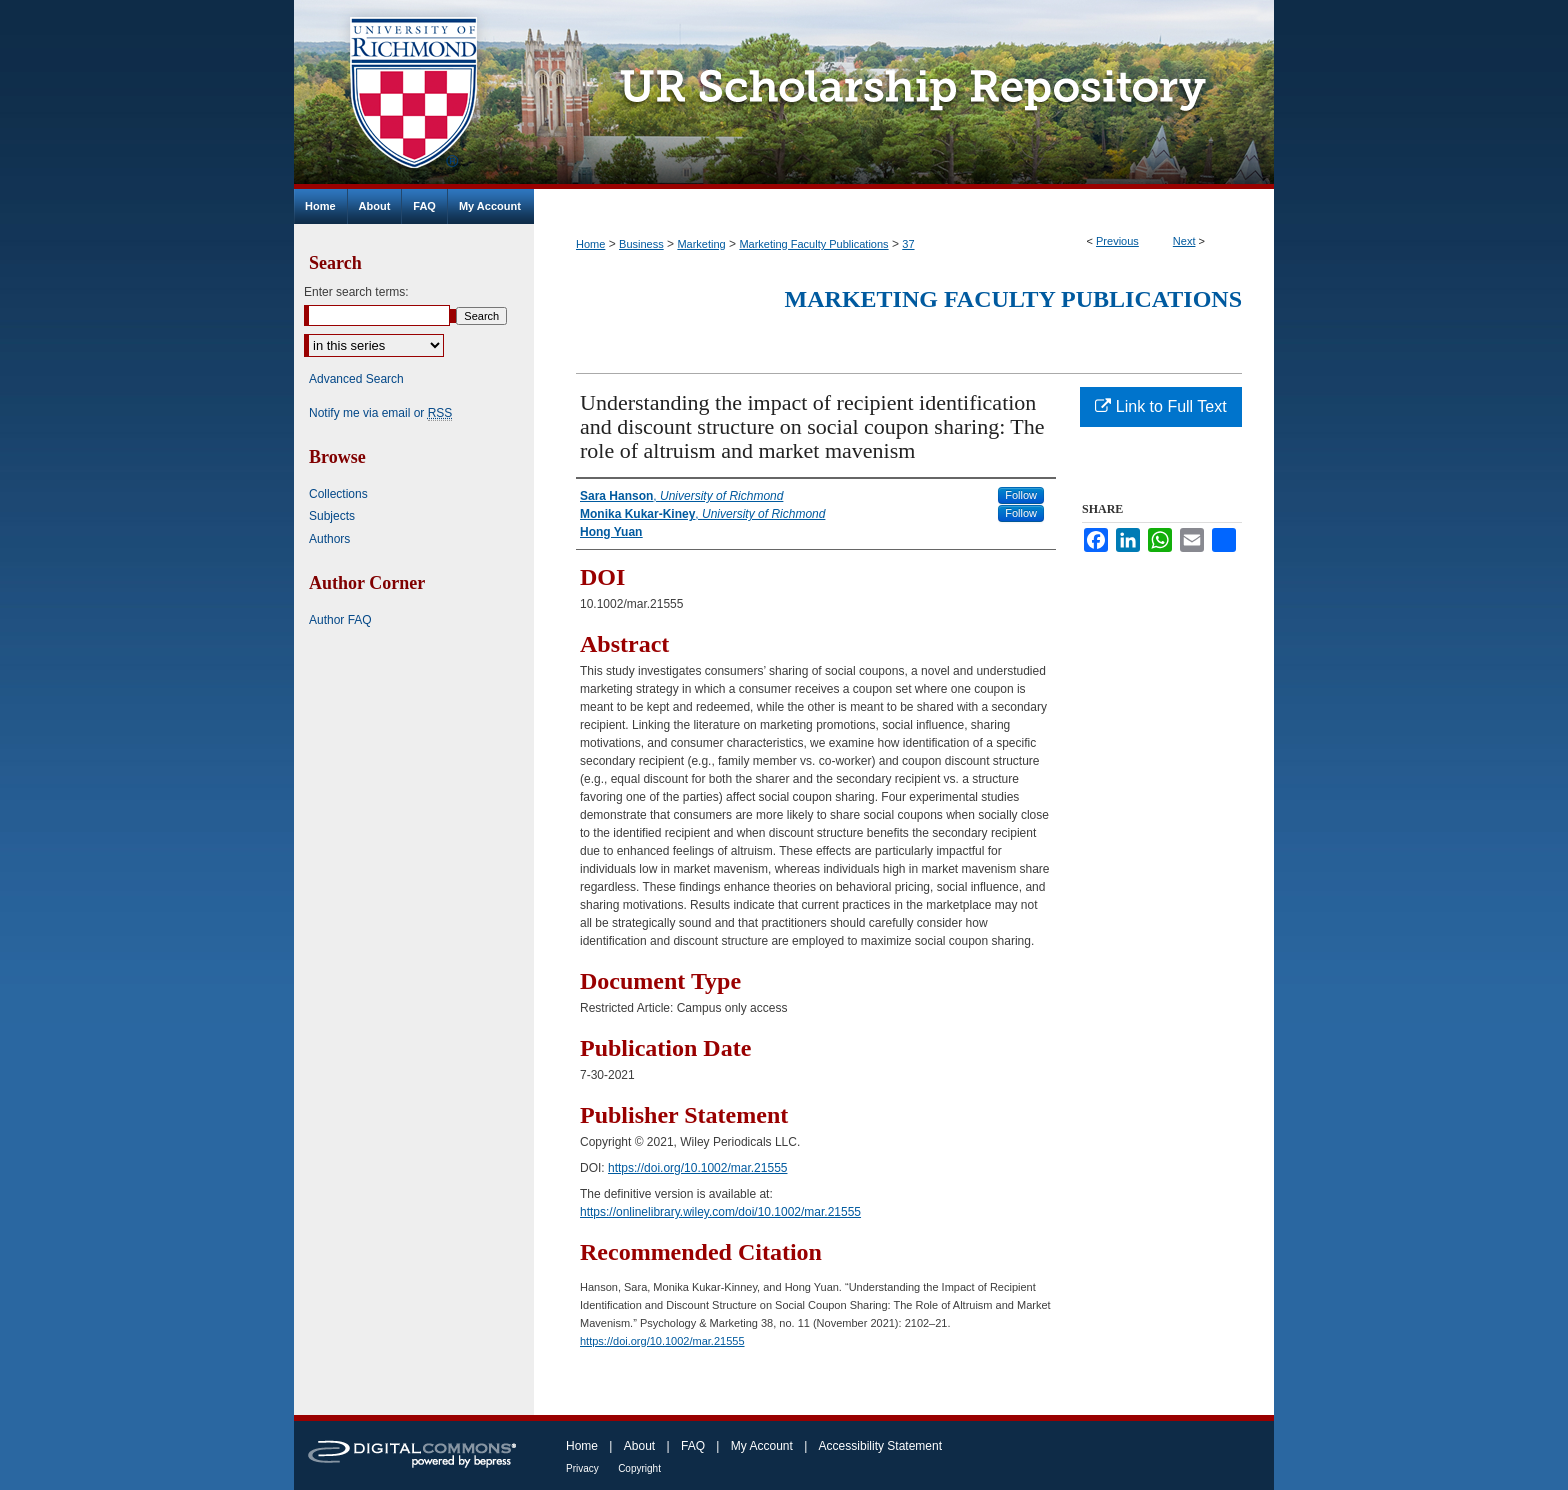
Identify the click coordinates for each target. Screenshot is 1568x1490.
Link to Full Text (1160, 406)
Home (590, 244)
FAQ (693, 1446)
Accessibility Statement (880, 1446)
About (639, 1446)
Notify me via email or (380, 413)
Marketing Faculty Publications (813, 244)
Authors (329, 539)
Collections (338, 494)
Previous (1117, 241)
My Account (762, 1446)
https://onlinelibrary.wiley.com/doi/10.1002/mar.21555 (720, 1212)
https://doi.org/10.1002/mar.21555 (697, 1168)
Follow (1021, 495)
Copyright (639, 1468)
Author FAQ (340, 620)
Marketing (701, 244)
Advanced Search (356, 379)
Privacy (582, 1468)
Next (1184, 241)
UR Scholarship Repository (904, 94)
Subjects (332, 516)
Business (641, 244)
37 (908, 244)
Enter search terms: (356, 292)
